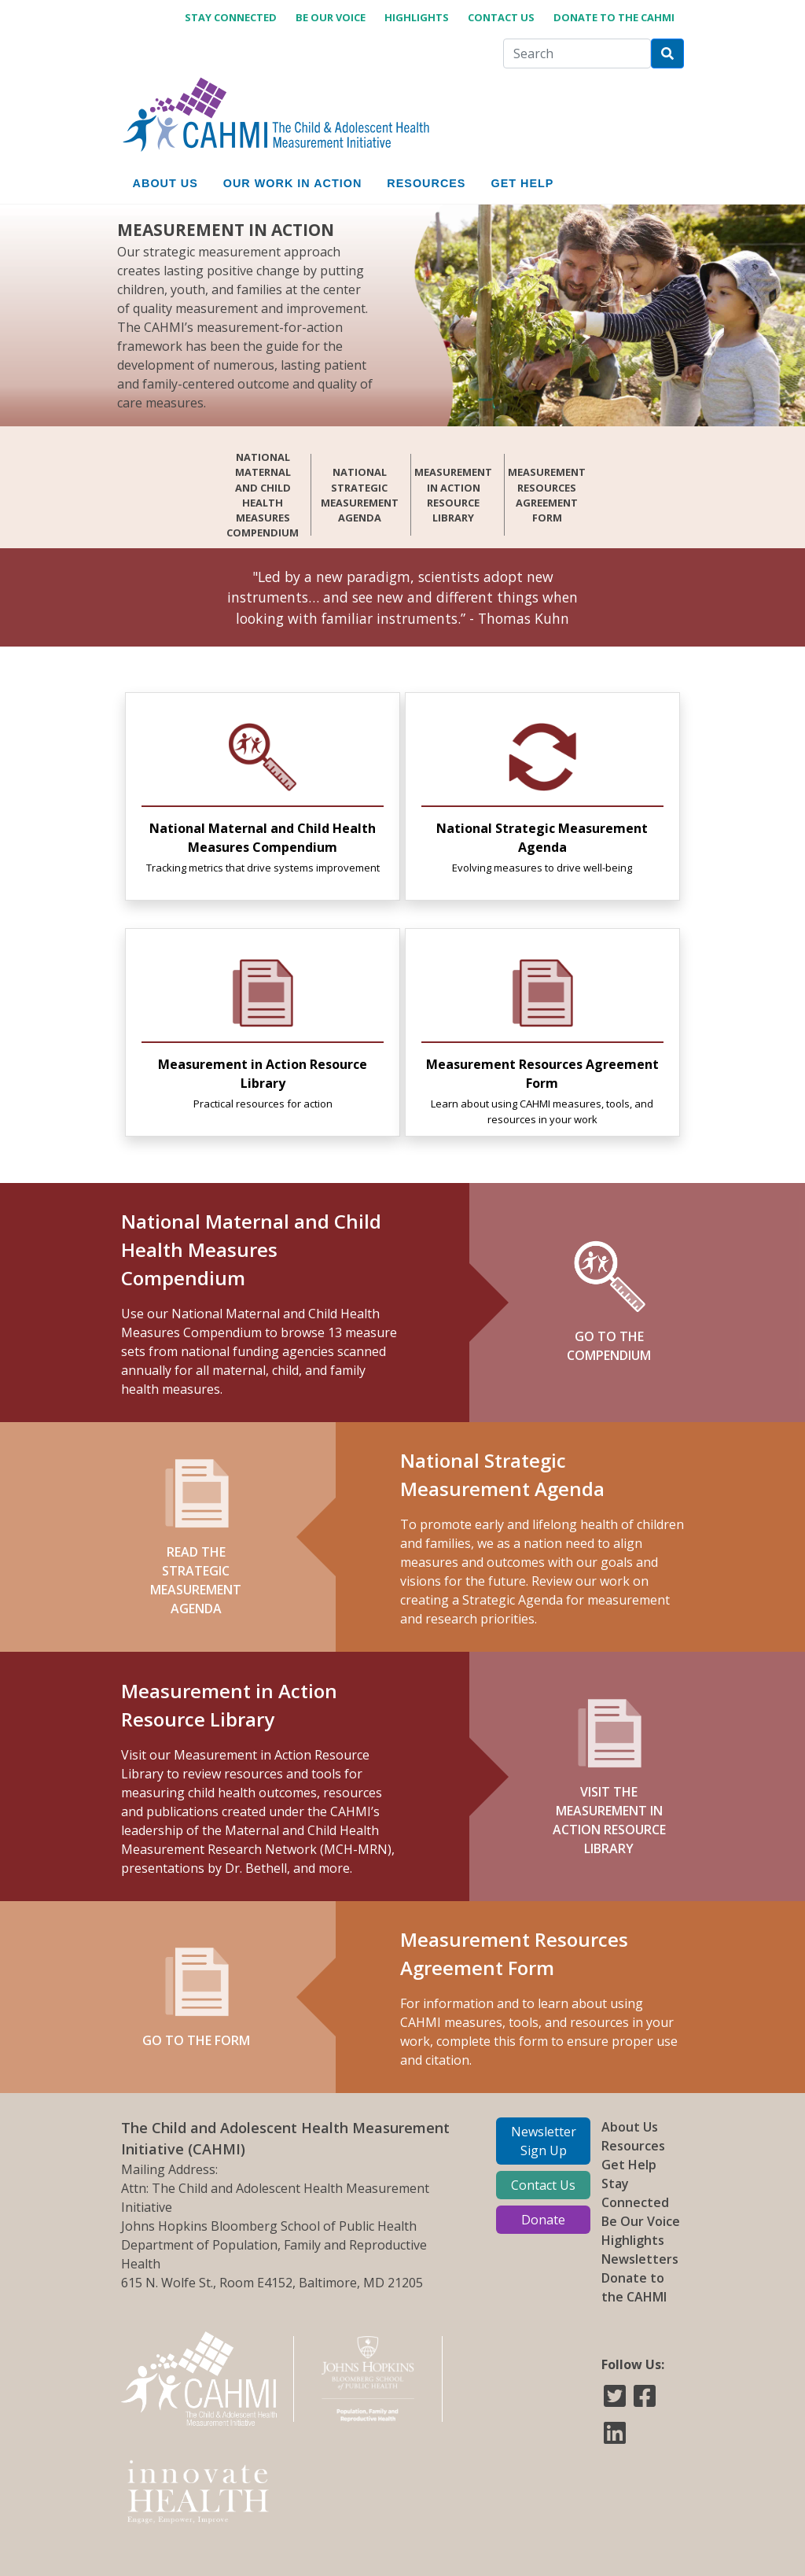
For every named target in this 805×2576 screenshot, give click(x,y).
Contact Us (501, 17)
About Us (629, 2127)
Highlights (416, 17)
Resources (633, 2145)
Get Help (628, 2164)
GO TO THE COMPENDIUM (609, 1302)
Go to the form (196, 1996)
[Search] (577, 53)
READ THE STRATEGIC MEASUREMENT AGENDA (196, 1536)
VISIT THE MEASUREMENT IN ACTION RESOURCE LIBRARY (609, 1776)
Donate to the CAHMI (614, 17)
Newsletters (639, 2259)
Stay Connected (231, 17)
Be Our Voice (331, 17)
